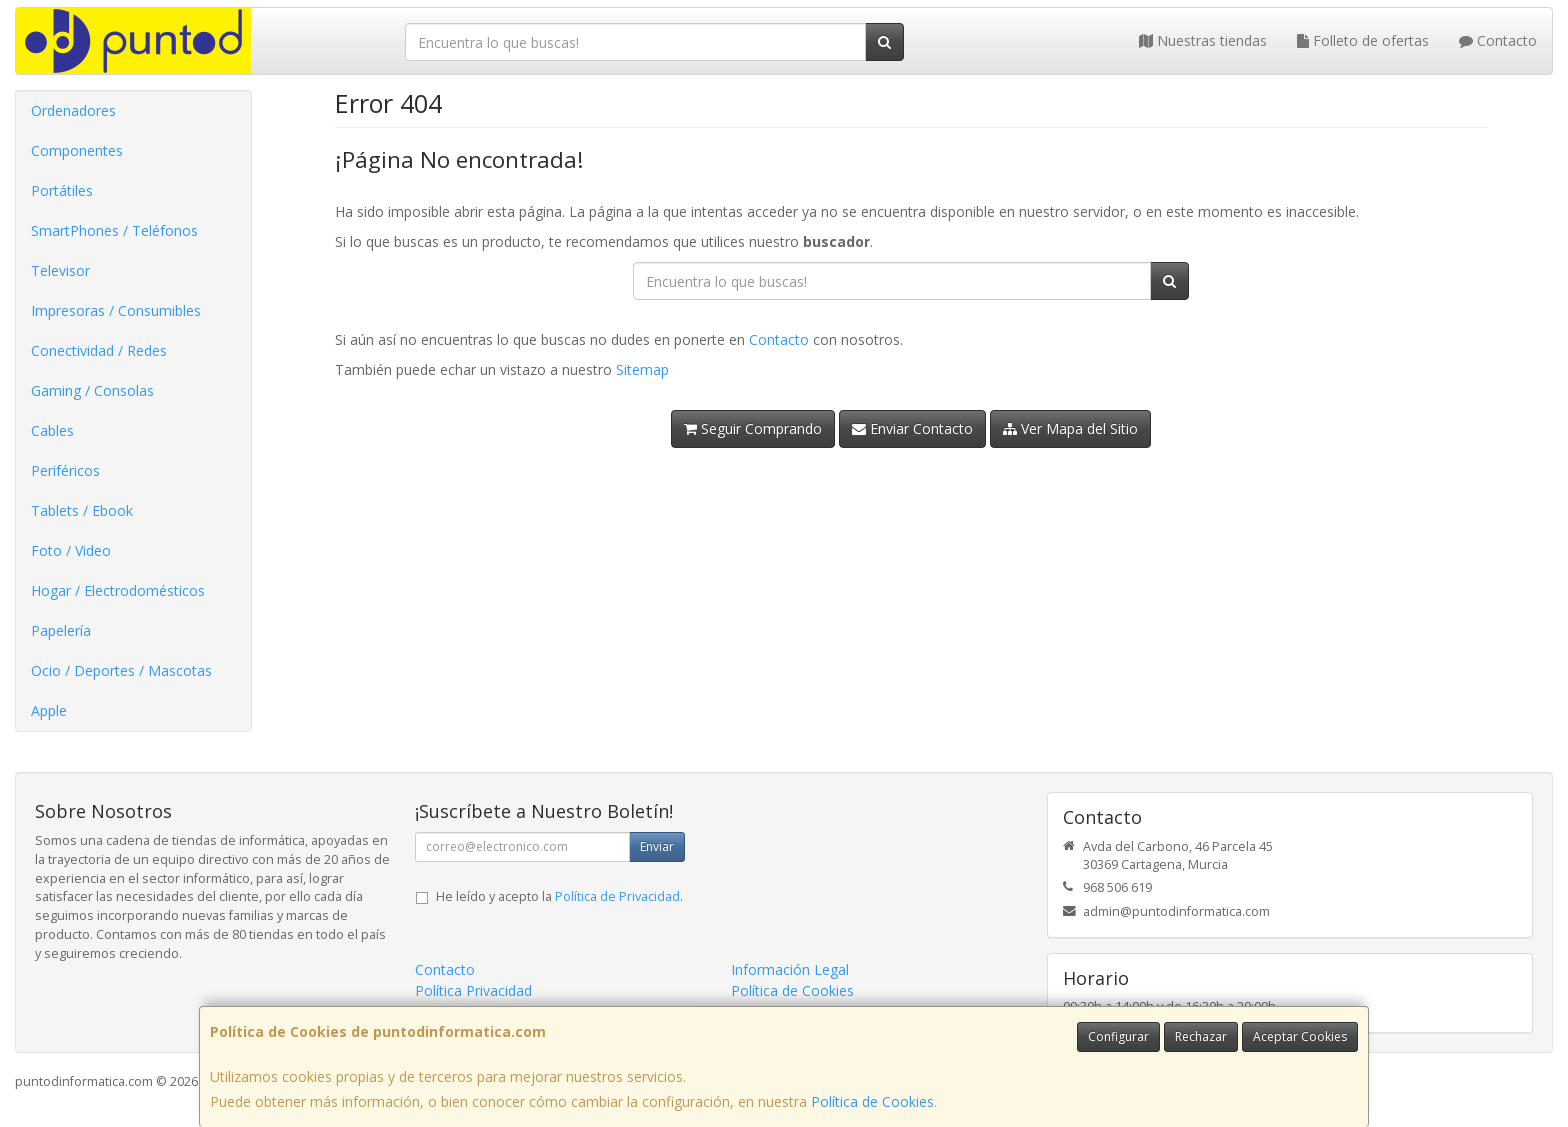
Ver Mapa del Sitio (1070, 428)
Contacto (1498, 40)
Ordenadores (73, 110)
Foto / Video (71, 550)
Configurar (1118, 1036)
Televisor (60, 270)
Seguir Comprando (753, 428)
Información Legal (790, 969)
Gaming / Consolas (92, 390)
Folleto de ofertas (1363, 40)
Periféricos (65, 470)
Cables (52, 430)
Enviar (657, 846)
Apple (49, 710)
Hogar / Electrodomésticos (118, 590)
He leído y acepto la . (559, 896)
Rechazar (1201, 1036)
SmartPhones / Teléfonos (114, 230)
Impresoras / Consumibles (116, 310)
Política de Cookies (872, 1101)
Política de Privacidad (617, 896)
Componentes (77, 150)
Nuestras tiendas (1203, 40)
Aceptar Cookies (1300, 1036)
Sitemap (642, 369)
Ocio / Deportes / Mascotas (121, 670)
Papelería (61, 630)
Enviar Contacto (912, 428)
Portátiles (62, 190)
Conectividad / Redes (99, 350)
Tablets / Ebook (82, 510)
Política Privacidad (473, 990)
